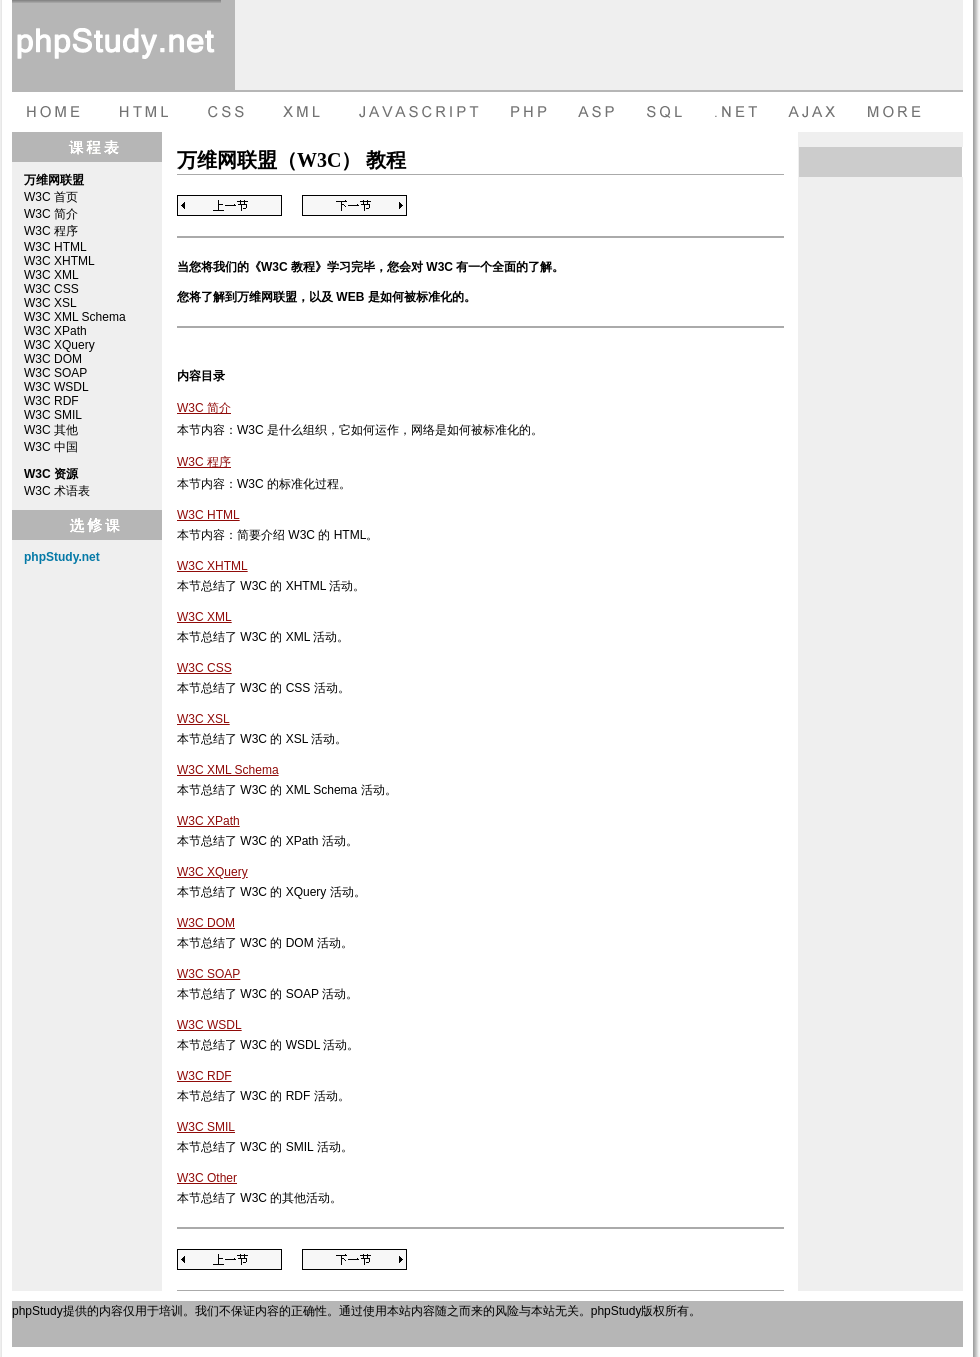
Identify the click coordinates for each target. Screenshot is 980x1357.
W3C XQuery (59, 345)
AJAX (814, 112)
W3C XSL (50, 303)
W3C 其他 (51, 430)
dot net (737, 112)
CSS (222, 112)
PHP (527, 112)
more (897, 112)
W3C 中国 (51, 447)
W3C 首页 (51, 197)
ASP (599, 112)
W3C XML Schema (75, 317)
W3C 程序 (51, 231)
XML (297, 112)
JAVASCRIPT (414, 112)
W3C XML (51, 275)
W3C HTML (55, 247)
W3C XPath (55, 331)
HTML (142, 112)
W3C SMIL (53, 415)
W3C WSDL (56, 387)
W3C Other (207, 1178)
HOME (52, 112)
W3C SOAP (55, 373)
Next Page (354, 205)
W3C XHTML (59, 261)
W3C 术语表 (57, 491)
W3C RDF (51, 401)
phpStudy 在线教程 (116, 45)
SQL (667, 112)
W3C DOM (53, 359)
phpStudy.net (62, 557)
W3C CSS (51, 289)
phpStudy (37, 1311)
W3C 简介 (51, 214)
